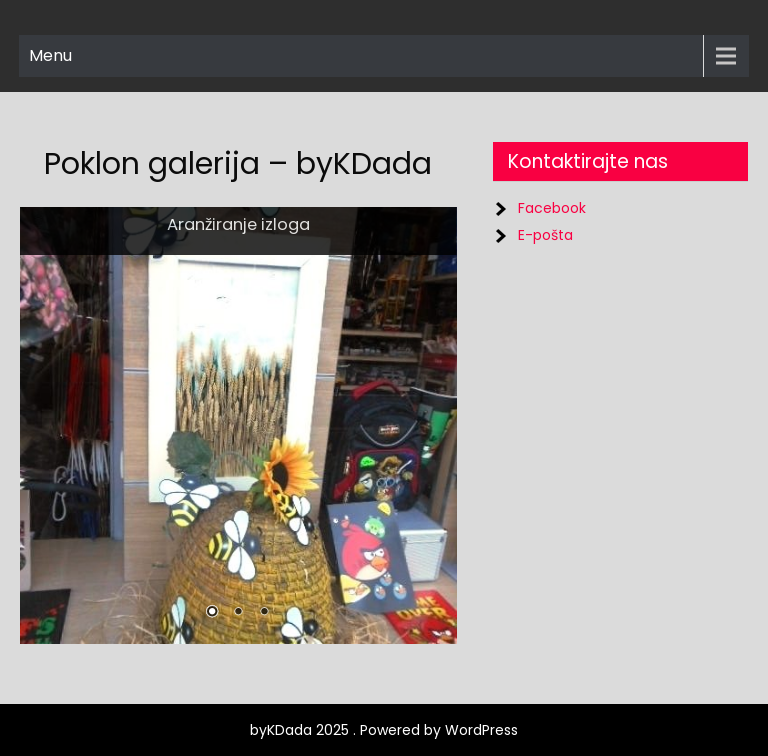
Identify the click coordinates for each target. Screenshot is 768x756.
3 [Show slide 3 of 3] (264, 613)
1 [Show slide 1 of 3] (212, 613)
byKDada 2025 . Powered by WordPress (384, 730)
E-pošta (545, 235)
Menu (50, 55)
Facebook (552, 208)
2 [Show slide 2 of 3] (238, 613)
